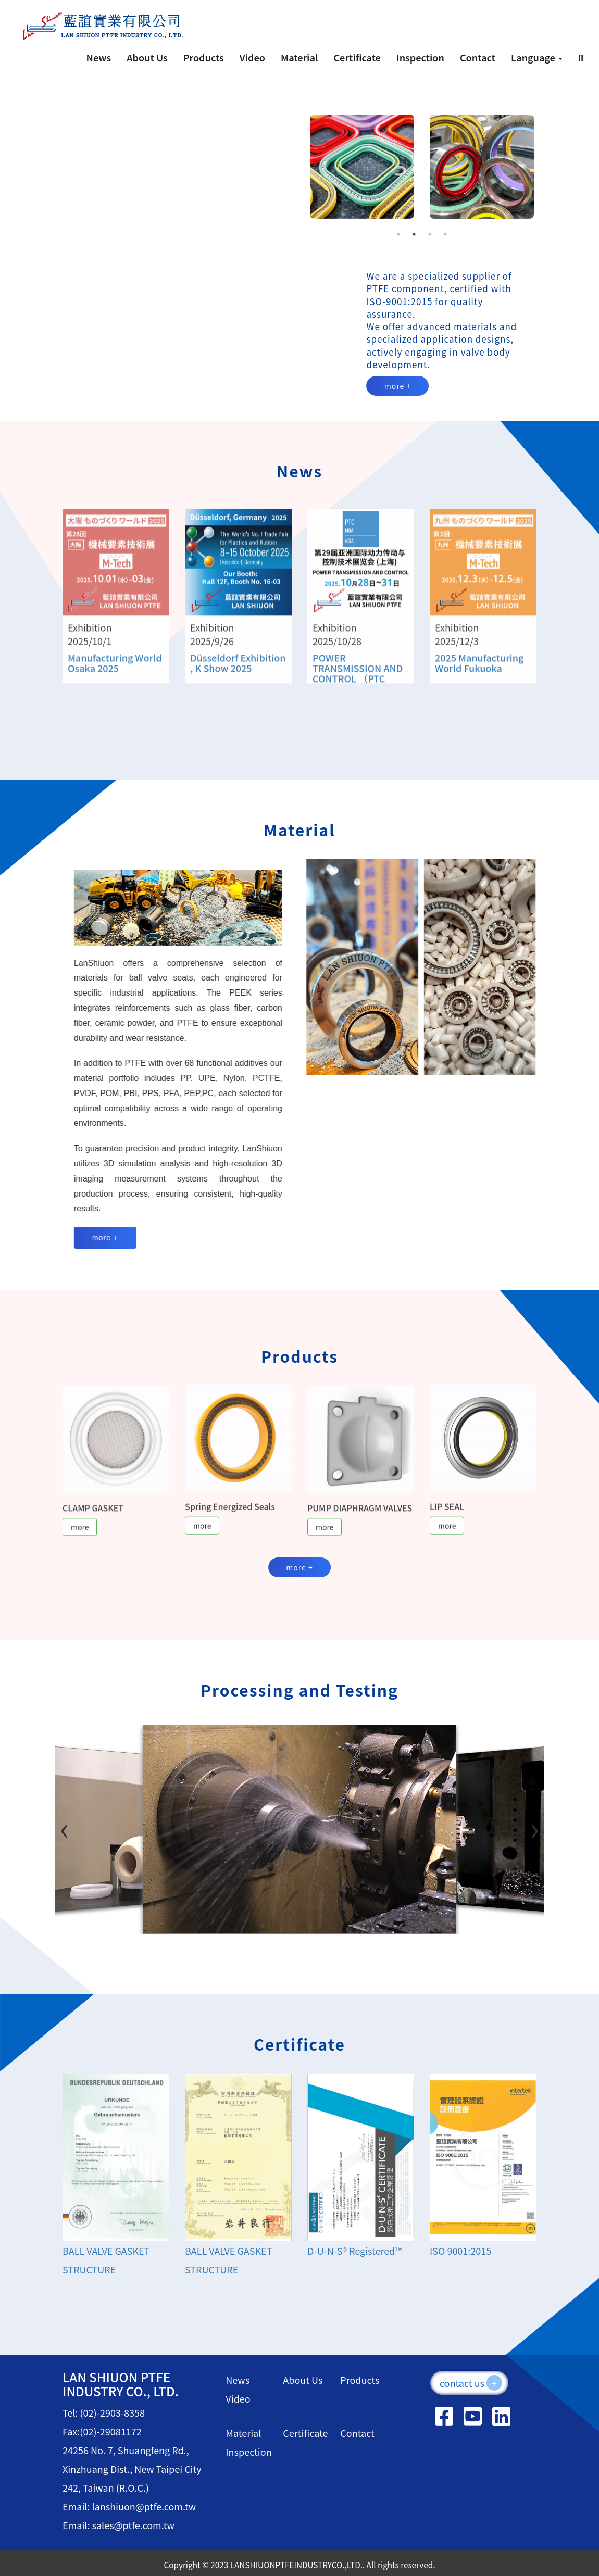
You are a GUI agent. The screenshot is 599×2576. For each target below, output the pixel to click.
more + (397, 386)
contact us (471, 2383)
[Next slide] (526, 1827)
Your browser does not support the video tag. (175, 175)
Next (549, 166)
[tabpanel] (359, 167)
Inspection (420, 57)
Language (537, 57)
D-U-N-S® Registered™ (354, 2250)
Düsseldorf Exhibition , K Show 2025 (238, 672)
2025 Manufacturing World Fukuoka (479, 672)
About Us (147, 57)
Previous (294, 166)
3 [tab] (430, 234)
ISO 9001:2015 (460, 2250)
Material (299, 57)
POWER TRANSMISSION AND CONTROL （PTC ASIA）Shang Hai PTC (360, 682)
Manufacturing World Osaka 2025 (115, 672)
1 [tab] (398, 234)
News (98, 57)
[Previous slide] (73, 1827)
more (80, 1536)
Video (252, 57)
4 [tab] (445, 234)
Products (203, 57)
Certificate (357, 57)
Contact (477, 57)
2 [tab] (414, 234)
